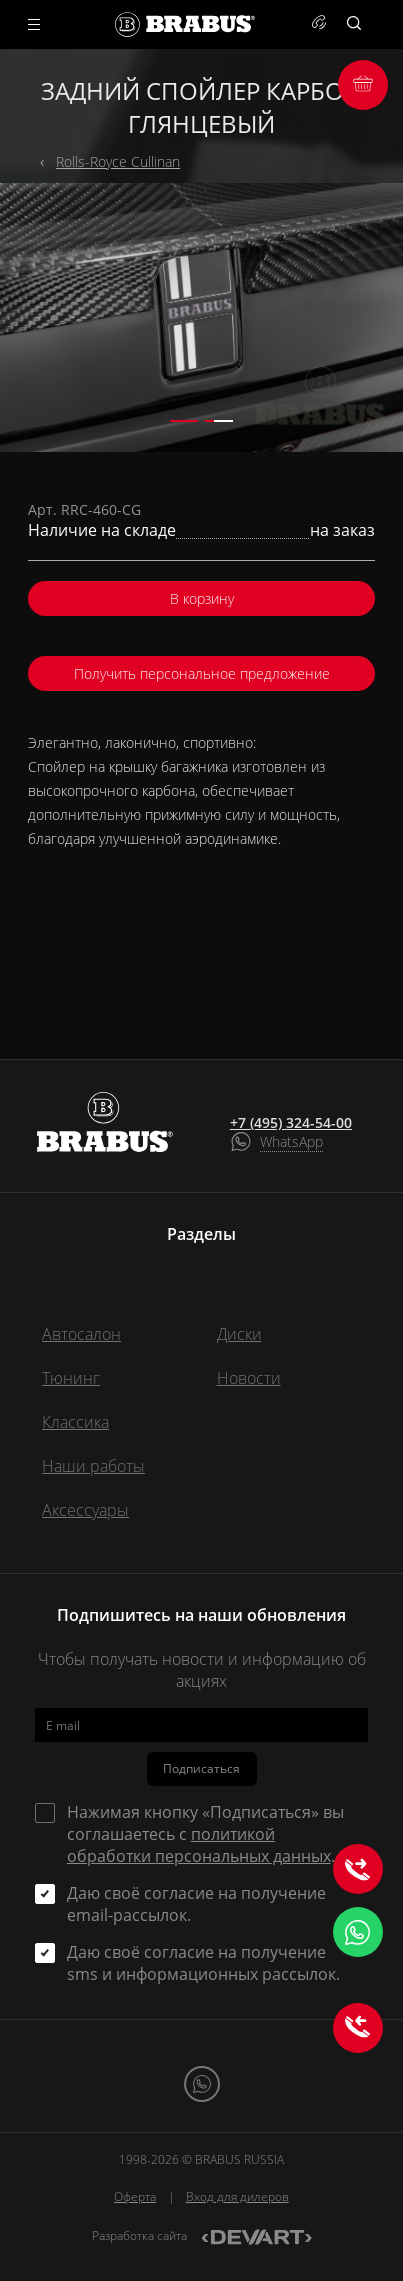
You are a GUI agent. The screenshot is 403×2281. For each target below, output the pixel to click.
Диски (239, 1334)
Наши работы (93, 1466)
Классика (75, 1422)
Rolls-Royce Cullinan (118, 161)
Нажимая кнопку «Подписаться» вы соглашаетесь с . (205, 1834)
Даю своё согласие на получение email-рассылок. (196, 1904)
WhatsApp (291, 1141)
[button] (184, 421)
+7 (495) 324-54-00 (291, 1123)
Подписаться (201, 1768)
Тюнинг (71, 1378)
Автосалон (81, 1334)
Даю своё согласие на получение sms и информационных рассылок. (203, 1963)
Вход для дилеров (237, 2196)
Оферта (135, 2196)
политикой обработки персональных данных (199, 1845)
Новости (249, 1378)
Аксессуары (85, 1510)
